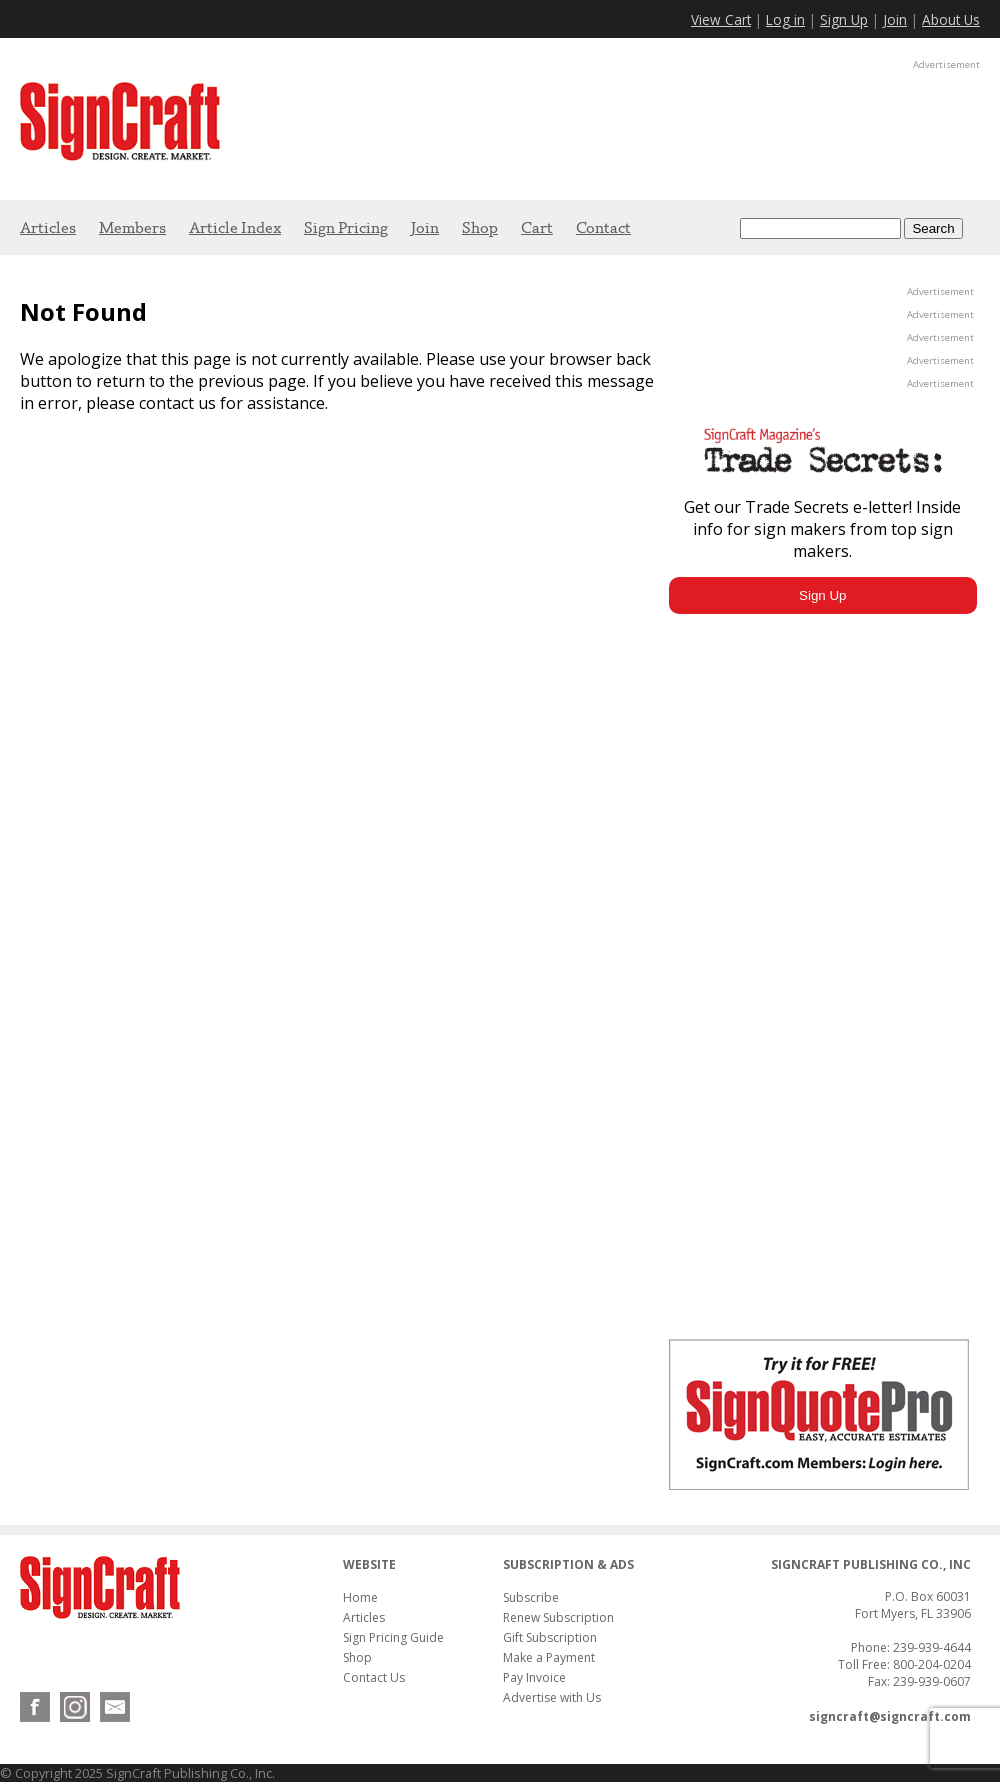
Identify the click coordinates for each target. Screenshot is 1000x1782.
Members (132, 227)
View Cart (721, 19)
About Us (951, 19)
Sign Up (844, 19)
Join (895, 19)
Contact (603, 227)
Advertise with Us (552, 1697)
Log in (785, 19)
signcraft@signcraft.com (890, 1716)
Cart (537, 227)
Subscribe (531, 1597)
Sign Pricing (346, 227)
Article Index (235, 227)
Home (360, 1597)
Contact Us (374, 1677)
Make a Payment (549, 1657)
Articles (48, 227)
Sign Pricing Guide (393, 1637)
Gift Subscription (550, 1637)
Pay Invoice (534, 1677)
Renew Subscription (558, 1617)
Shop (480, 227)
